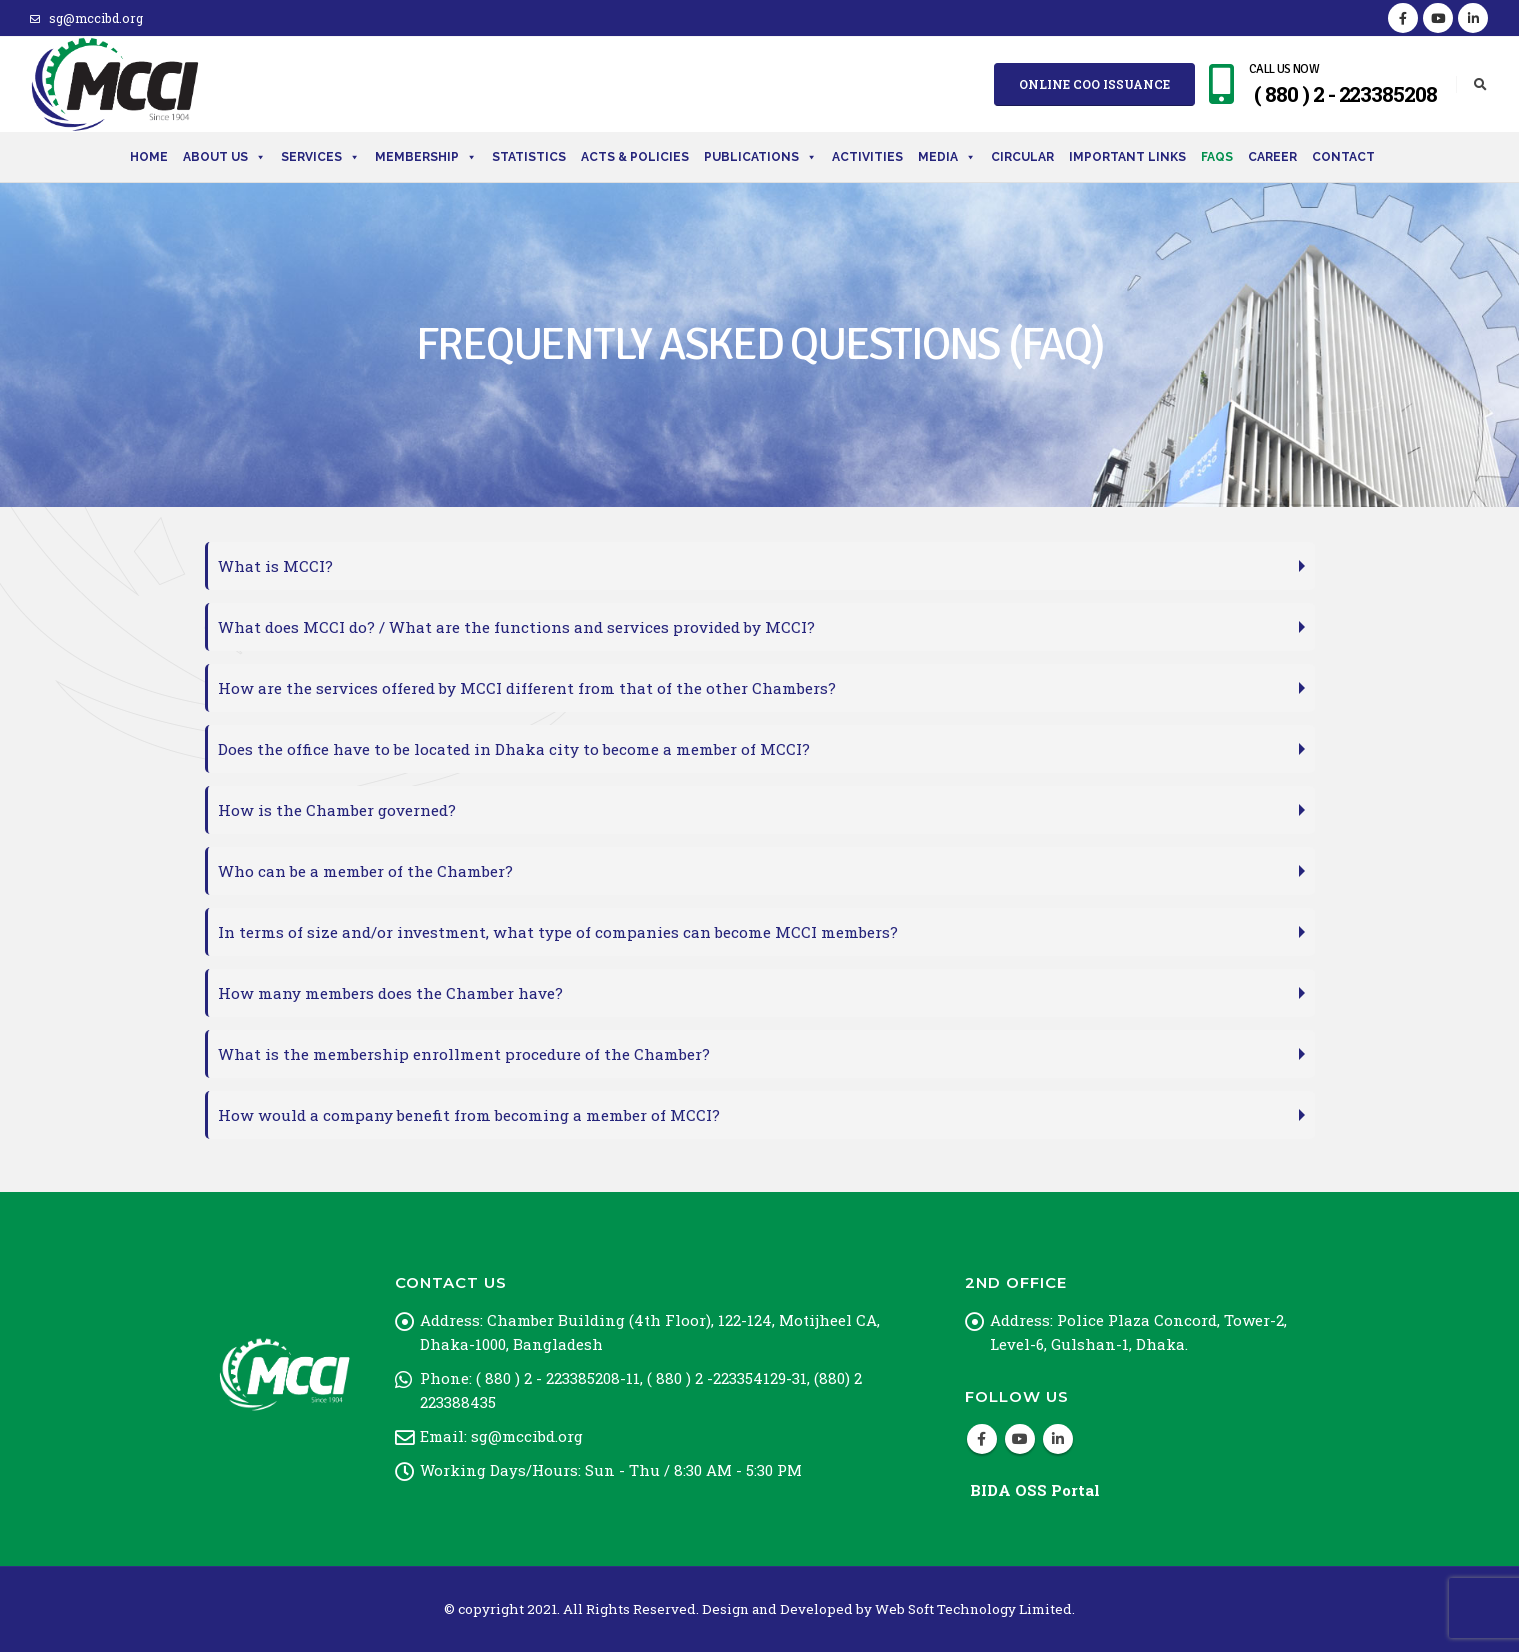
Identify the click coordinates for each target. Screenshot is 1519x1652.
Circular (1022, 157)
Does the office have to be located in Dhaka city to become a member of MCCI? (514, 749)
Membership (426, 157)
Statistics (529, 157)
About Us (224, 157)
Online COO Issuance (1094, 84)
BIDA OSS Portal (1035, 1490)
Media (947, 157)
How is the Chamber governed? (337, 810)
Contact (1343, 157)
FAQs (1217, 157)
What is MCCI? (275, 566)
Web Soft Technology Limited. (975, 1609)
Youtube (1020, 1439)
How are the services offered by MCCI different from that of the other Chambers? (527, 688)
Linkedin (1058, 1439)
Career (1272, 157)
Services (320, 157)
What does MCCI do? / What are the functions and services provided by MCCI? (516, 627)
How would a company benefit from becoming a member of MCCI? (469, 1115)
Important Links (1127, 157)
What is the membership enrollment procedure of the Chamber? (464, 1054)
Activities (867, 157)
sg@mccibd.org (86, 18)
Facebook (982, 1439)
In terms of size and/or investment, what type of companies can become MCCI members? (558, 932)
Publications (760, 157)
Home (149, 157)
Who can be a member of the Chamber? (365, 871)
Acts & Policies (635, 157)
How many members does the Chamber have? (390, 993)
